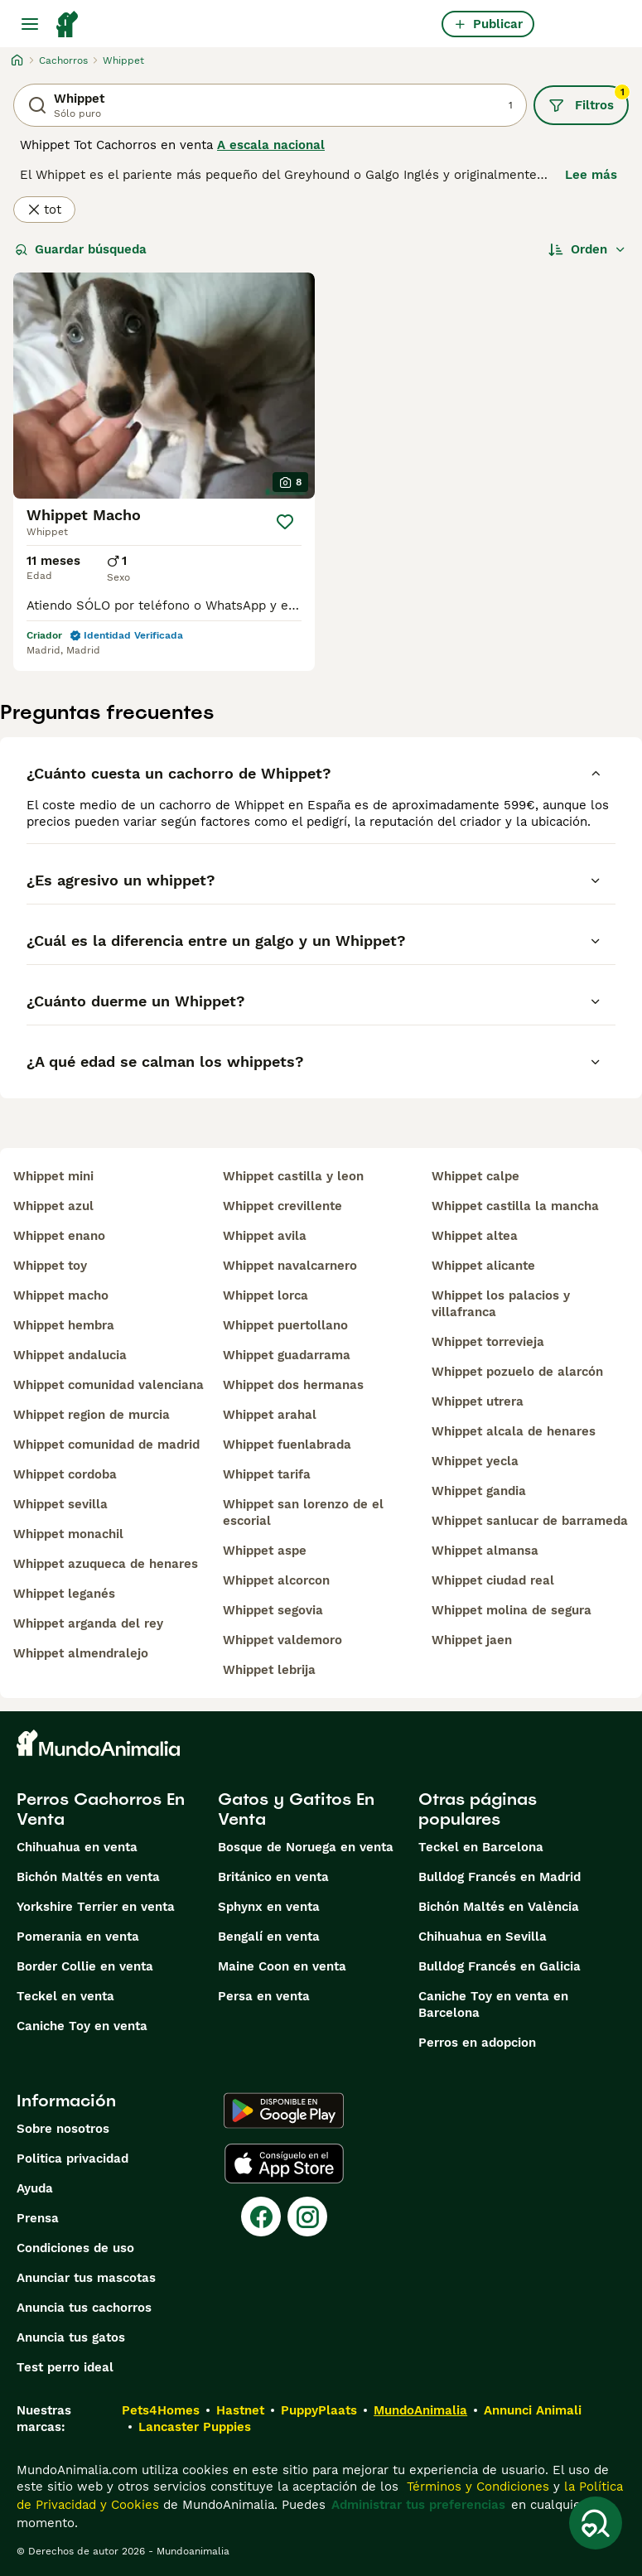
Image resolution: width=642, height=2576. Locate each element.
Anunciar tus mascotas (86, 2277)
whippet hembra (63, 1325)
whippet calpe (475, 1176)
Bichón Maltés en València (498, 1906)
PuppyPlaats (319, 2410)
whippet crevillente (282, 1206)
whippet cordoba (65, 1474)
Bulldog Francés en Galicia (499, 1966)
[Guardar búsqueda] (595, 2522)
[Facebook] (261, 2216)
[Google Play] (284, 2110)
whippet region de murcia (91, 1414)
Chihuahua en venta (77, 1847)
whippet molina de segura (511, 1610)
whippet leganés (64, 1593)
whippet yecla (475, 1461)
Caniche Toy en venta (82, 2026)
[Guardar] (285, 521)
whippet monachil (68, 1534)
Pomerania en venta (78, 1936)
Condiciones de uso (75, 2248)
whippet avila (265, 1235)
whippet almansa (485, 1550)
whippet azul (53, 1206)
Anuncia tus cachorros (84, 2307)
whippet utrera (478, 1401)
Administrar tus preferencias (418, 2504)
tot (44, 209)
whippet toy (50, 1265)
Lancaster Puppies (194, 2426)
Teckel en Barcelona (480, 1847)
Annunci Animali (533, 2410)
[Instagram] (307, 2216)
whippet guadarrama (286, 1355)
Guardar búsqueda (81, 249)
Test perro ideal (65, 2367)
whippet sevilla (60, 1504)
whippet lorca (265, 1295)
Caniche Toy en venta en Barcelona (493, 2004)
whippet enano (59, 1235)
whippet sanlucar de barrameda (530, 1520)
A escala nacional (271, 144)
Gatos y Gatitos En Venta (296, 1809)
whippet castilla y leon (293, 1176)
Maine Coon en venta (282, 1966)
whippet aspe (265, 1550)
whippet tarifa (267, 1474)
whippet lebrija (269, 1669)
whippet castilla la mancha (515, 1206)
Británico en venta (273, 1876)
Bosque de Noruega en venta (305, 1847)
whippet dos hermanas (293, 1384)
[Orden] (587, 249)
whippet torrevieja (488, 1341)
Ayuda (35, 2188)
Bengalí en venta (269, 1936)
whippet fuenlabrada (287, 1444)
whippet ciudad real (493, 1580)
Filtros (588, 99)
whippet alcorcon (276, 1580)
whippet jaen (472, 1640)
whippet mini (53, 1176)
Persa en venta (264, 1996)
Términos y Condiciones (476, 2486)
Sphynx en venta (269, 1906)
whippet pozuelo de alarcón (517, 1371)
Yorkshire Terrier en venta (96, 1906)
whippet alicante (483, 1265)
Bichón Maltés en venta (88, 1876)
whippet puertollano (285, 1325)
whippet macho (61, 1295)
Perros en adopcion (477, 2042)
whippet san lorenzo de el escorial (303, 1512)
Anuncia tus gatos (71, 2337)
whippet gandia (479, 1490)
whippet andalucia (70, 1355)
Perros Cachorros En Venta (101, 1809)
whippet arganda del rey (88, 1623)
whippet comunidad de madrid (106, 1444)
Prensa (38, 2218)
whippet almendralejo (80, 1653)
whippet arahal (269, 1414)
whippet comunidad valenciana (108, 1384)
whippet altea (475, 1235)
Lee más (591, 174)
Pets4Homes (161, 2410)
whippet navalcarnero (290, 1265)
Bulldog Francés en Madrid (499, 1876)
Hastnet (240, 2410)
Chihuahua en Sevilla (482, 1936)
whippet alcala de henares (514, 1431)
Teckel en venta (65, 1996)
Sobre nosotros (63, 2128)
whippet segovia (273, 1610)
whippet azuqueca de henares (105, 1563)
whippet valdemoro (282, 1640)
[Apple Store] (284, 2163)
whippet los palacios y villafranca (501, 1303)
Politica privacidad (72, 2158)
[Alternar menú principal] (29, 24)
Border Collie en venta (85, 1966)
